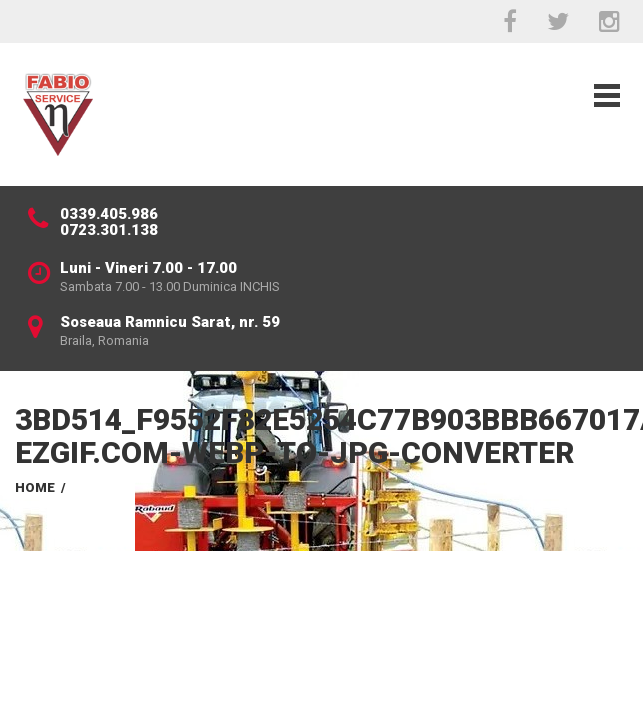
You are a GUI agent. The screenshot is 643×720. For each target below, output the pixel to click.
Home (35, 487)
